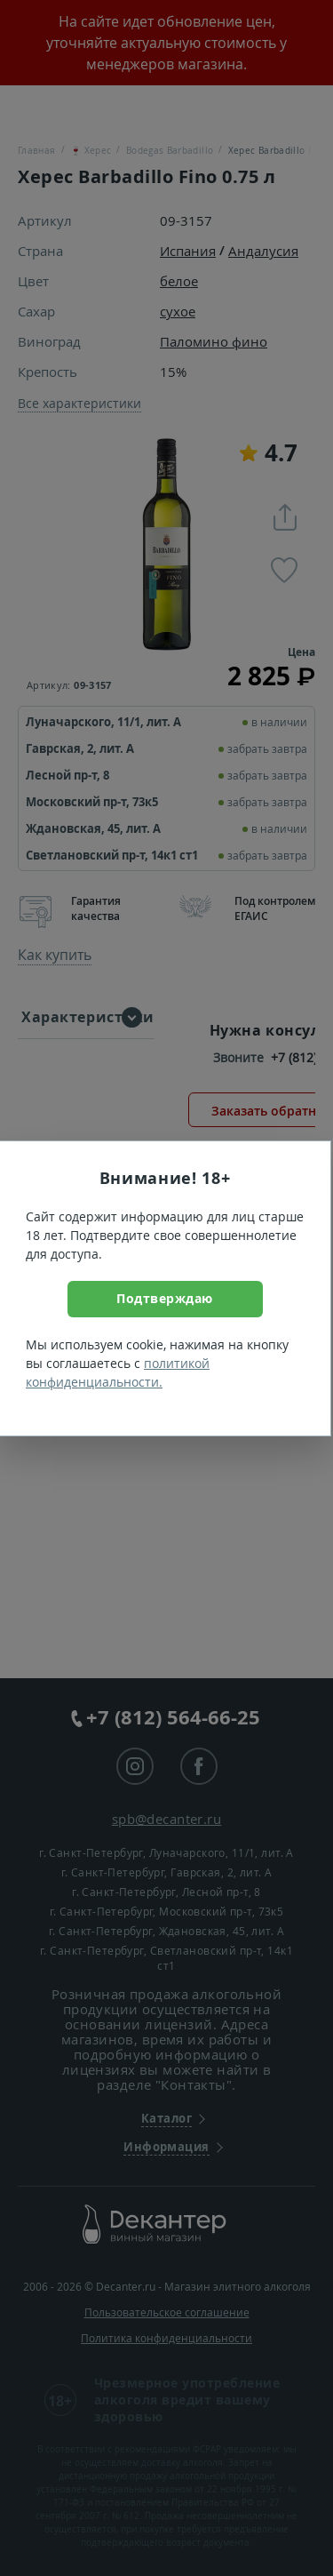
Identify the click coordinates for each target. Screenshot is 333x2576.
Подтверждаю (164, 1298)
